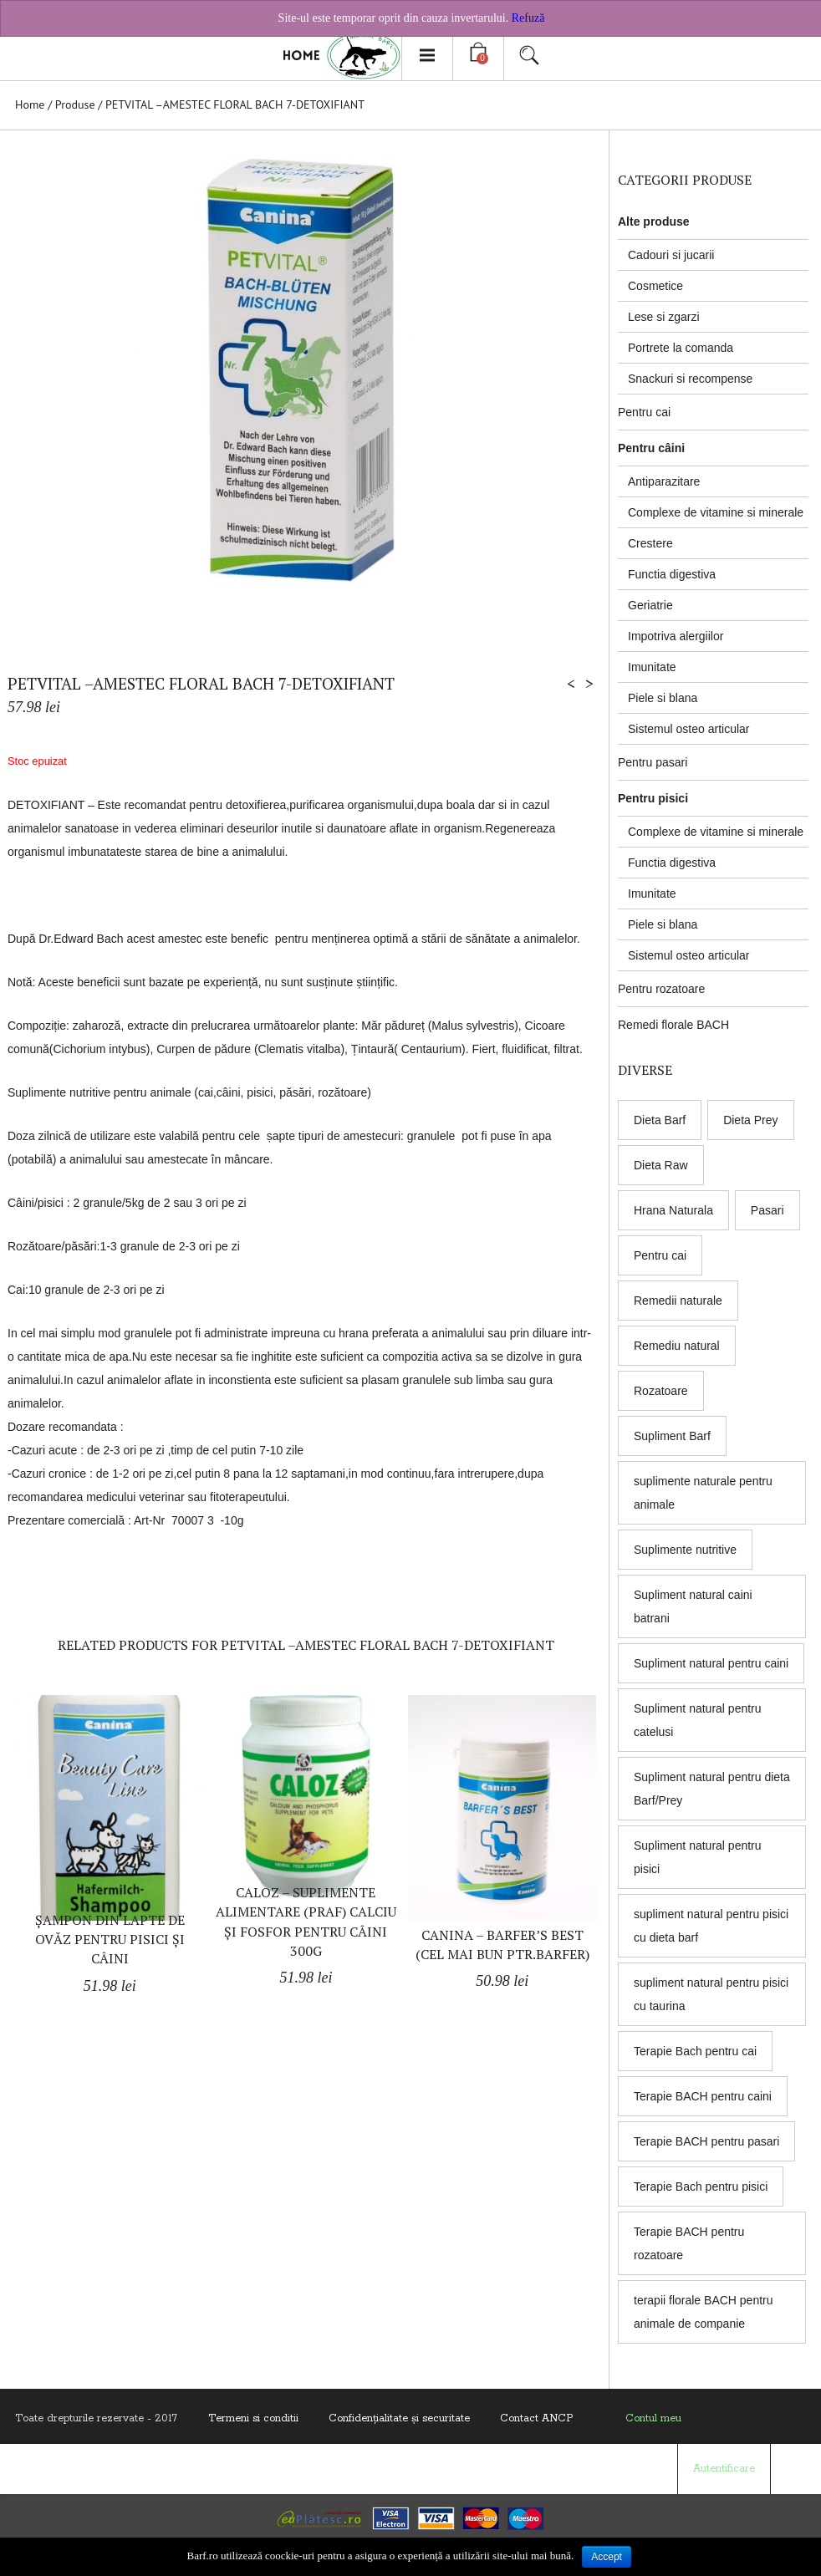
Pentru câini (651, 448)
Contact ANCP (536, 2418)
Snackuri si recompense (690, 378)
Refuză (528, 18)
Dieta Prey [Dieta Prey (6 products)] (750, 1120)
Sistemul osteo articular (689, 729)
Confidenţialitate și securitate (399, 2418)
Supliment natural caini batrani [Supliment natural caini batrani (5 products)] (693, 1606)
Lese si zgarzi (664, 316)
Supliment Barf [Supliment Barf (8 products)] (672, 1436)
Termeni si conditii (253, 2418)
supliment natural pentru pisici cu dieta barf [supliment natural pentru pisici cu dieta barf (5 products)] (711, 1925)
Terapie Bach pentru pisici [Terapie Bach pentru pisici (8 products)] (700, 2186)
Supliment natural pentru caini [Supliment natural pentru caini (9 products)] (711, 1663)
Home (29, 104)
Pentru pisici (653, 798)
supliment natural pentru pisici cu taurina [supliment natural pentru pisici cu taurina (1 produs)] (711, 1994)
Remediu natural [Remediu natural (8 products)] (677, 1345)
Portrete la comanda (680, 347)
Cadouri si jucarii (671, 255)
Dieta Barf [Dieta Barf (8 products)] (660, 1120)
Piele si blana (662, 698)
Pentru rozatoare (661, 988)
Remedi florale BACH (673, 1024)
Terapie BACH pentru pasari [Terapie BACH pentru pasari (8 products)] (706, 2141)
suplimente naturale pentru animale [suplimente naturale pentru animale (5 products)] (703, 1492)
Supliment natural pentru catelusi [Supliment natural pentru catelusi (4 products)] (698, 1720)
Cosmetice (655, 286)
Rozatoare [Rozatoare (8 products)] (661, 1390)
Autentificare (724, 2468)
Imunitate (652, 667)
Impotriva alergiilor (675, 636)
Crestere (650, 543)
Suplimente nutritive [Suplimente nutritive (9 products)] (685, 1549)
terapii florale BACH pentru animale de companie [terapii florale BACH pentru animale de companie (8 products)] (703, 2311)
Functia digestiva (672, 574)
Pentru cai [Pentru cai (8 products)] (660, 1255)
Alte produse (654, 221)
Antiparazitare (664, 481)
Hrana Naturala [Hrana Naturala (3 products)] (673, 1210)
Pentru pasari (652, 762)
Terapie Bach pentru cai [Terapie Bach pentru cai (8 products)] (695, 2051)
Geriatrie (650, 605)
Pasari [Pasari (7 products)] (767, 1210)
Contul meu (653, 2418)
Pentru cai (644, 412)
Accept (606, 2557)
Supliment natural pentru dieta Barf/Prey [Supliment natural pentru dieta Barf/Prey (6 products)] (712, 1788)
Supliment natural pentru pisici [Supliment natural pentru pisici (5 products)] (698, 1857)
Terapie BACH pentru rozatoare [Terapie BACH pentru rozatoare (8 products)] (689, 2243)
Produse (75, 104)
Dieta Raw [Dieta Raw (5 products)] (661, 1165)
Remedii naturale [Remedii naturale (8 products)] (678, 1300)
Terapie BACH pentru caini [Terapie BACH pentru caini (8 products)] (703, 2096)
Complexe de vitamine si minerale (715, 512)
